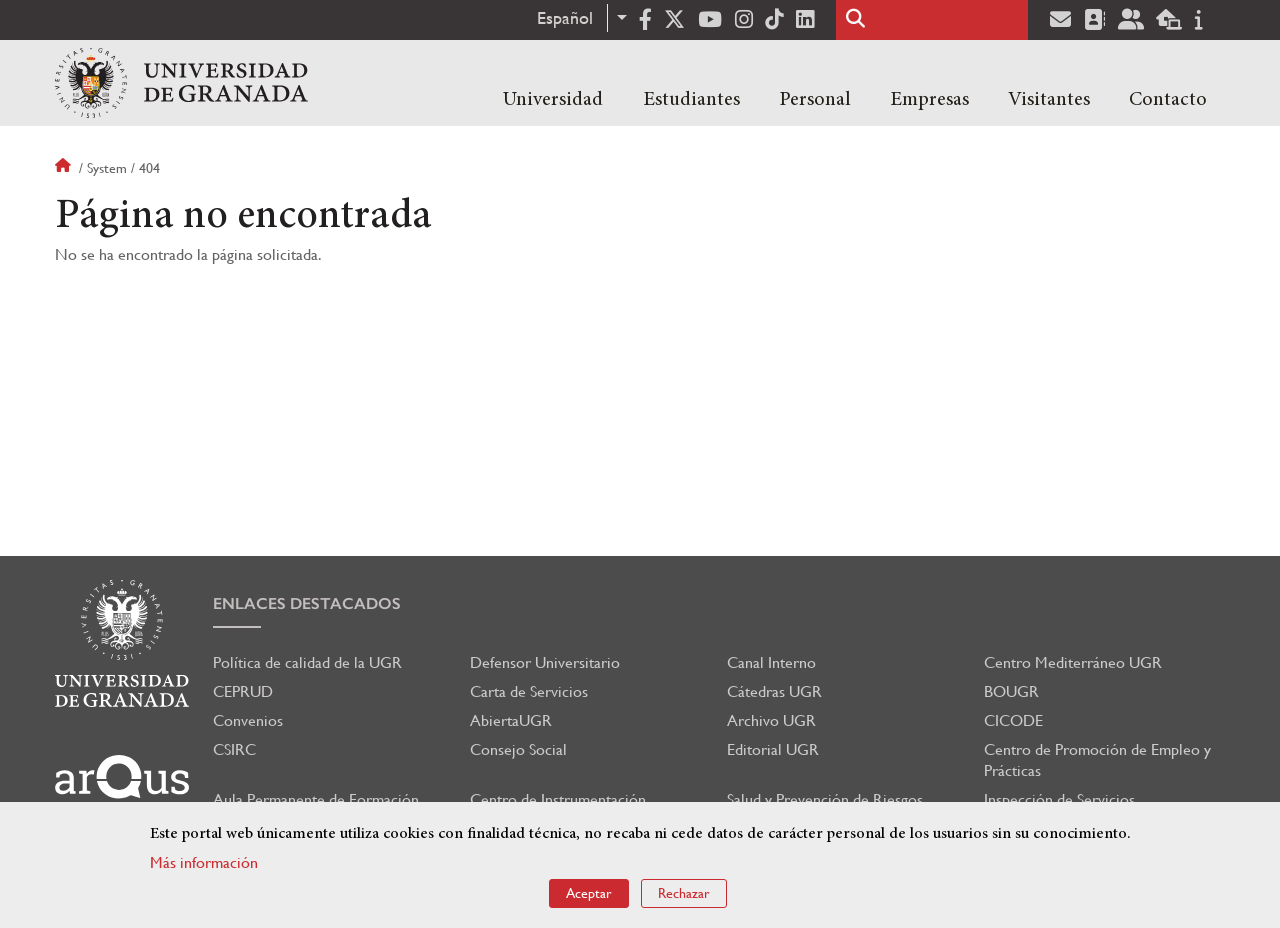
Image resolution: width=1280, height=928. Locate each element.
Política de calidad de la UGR (307, 662)
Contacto (1168, 100)
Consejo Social (518, 749)
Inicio (65, 168)
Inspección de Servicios (1059, 799)
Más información (204, 862)
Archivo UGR (771, 720)
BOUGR (1011, 691)
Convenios (248, 720)
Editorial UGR (773, 749)
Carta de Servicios (529, 691)
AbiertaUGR (511, 720)
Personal (815, 100)
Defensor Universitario (545, 662)
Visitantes (1049, 100)
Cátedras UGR (774, 691)
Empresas (929, 100)
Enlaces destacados (307, 603)
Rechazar (684, 893)
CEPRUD (243, 691)
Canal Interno (771, 662)
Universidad (553, 100)
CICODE (1013, 720)
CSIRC (234, 749)
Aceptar (589, 893)
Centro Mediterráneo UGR (1073, 662)
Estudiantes (691, 100)
